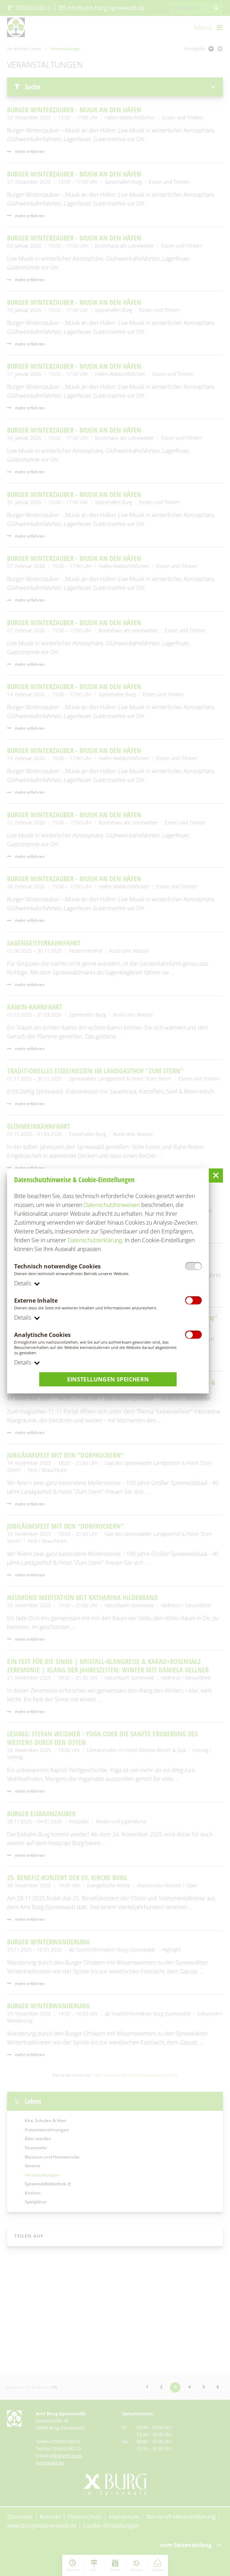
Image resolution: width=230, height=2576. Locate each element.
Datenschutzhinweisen (112, 1205)
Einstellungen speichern (108, 1380)
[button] (216, 1175)
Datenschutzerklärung (94, 1240)
